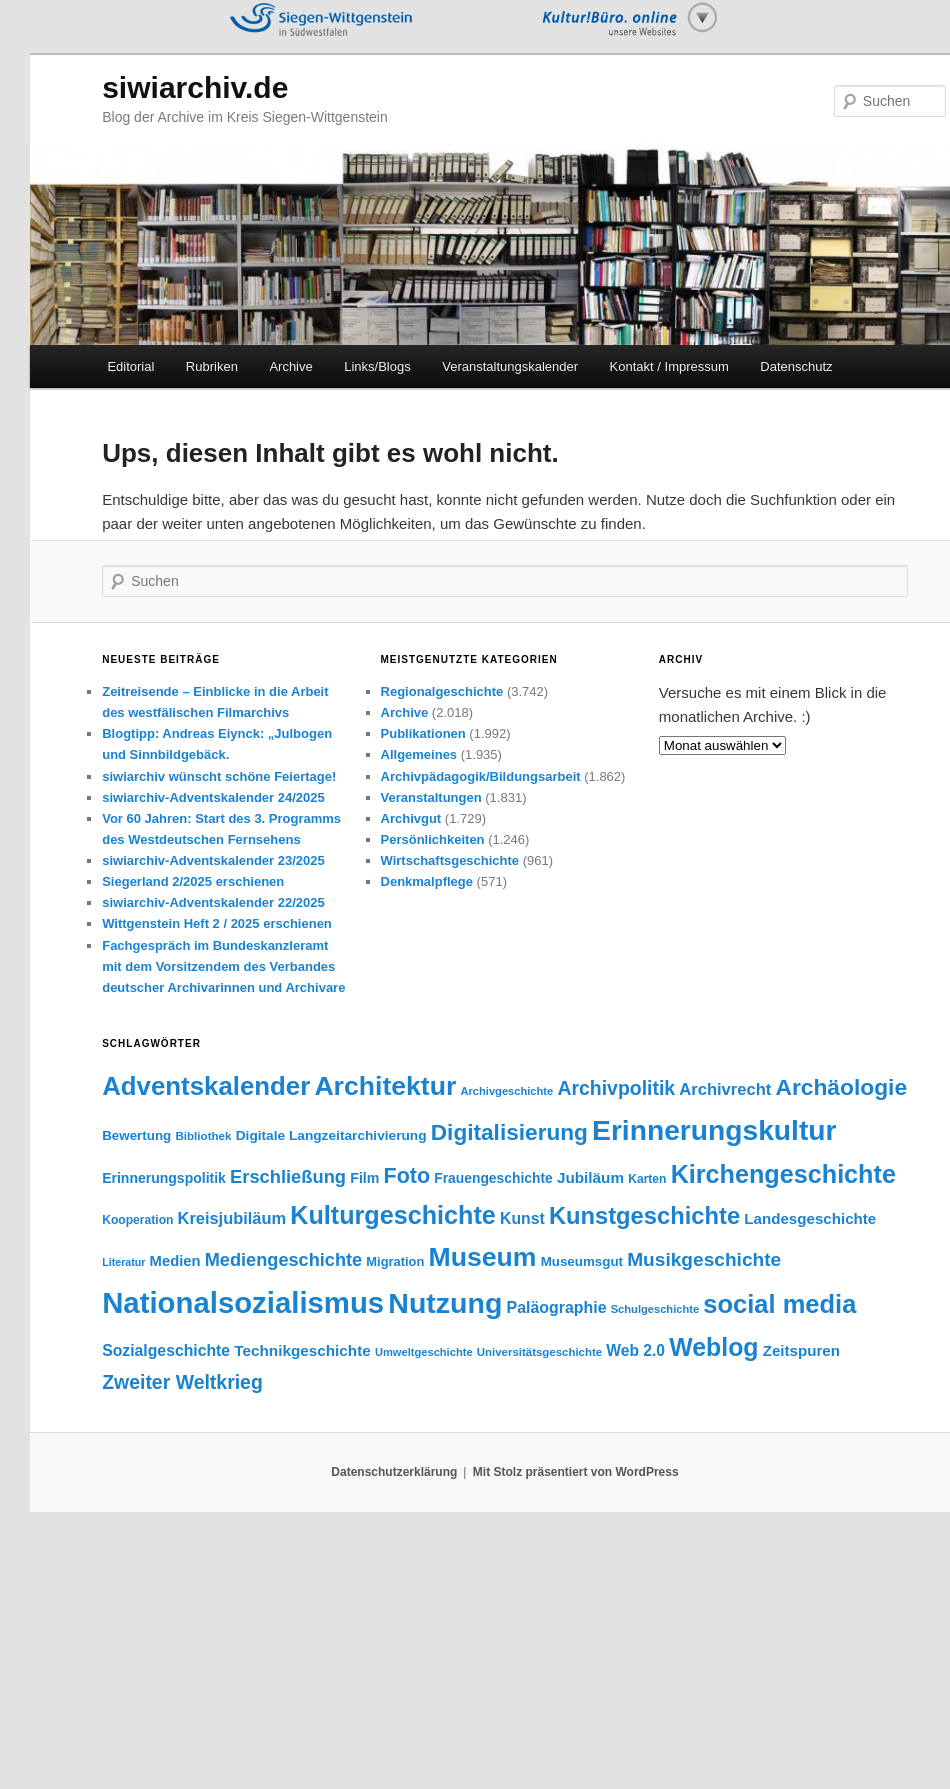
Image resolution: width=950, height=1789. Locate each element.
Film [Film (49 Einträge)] (364, 1178)
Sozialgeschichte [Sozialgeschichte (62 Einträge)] (166, 1350)
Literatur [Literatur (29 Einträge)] (123, 1262)
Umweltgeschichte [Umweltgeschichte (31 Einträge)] (424, 1352)
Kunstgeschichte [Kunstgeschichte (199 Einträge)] (644, 1216)
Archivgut (411, 818)
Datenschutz (796, 366)
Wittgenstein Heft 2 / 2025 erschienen (217, 923)
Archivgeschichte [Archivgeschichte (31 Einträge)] (507, 1091)
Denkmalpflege (427, 881)
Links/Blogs (377, 366)
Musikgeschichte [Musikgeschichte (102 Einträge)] (704, 1259)
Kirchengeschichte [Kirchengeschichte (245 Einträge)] (783, 1174)
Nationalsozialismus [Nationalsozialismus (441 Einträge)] (243, 1302)
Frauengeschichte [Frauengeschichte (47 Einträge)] (493, 1178)
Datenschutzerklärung (394, 1472)
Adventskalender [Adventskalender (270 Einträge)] (206, 1086)
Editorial (130, 366)
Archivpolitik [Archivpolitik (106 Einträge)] (616, 1088)
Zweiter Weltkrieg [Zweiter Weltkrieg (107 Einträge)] (182, 1382)
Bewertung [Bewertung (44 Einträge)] (136, 1135)
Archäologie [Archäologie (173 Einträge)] (841, 1087)
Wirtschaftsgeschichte (450, 860)
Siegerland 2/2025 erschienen (193, 881)
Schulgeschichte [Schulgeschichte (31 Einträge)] (655, 1309)
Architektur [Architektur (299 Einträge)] (385, 1086)
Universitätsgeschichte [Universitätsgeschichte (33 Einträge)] (539, 1352)
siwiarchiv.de (195, 87)
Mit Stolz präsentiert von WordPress (576, 1472)
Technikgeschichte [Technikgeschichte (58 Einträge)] (302, 1350)
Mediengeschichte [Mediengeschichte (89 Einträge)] (283, 1260)
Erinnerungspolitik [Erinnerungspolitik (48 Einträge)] (164, 1178)
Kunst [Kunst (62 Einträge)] (522, 1218)
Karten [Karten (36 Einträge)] (647, 1179)
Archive (290, 366)
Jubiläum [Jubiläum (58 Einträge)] (590, 1177)
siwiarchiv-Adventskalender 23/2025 (213, 860)
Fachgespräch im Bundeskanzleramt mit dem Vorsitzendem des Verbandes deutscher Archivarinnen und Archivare (223, 966)
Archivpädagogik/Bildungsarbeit (481, 776)
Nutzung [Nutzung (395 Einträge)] (445, 1303)
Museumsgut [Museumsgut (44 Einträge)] (582, 1261)
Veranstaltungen (431, 797)
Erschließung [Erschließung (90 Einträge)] (288, 1176)
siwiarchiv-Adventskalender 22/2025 (213, 902)
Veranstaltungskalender (510, 366)
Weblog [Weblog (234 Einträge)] (713, 1347)
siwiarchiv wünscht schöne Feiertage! (219, 776)
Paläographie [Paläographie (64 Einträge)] (557, 1307)
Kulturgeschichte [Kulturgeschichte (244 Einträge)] (393, 1215)
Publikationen (423, 733)
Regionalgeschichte (442, 691)
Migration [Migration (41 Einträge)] (395, 1261)
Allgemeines (419, 754)
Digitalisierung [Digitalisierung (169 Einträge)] (509, 1132)
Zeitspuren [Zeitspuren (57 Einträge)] (801, 1350)
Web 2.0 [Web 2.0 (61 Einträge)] (635, 1350)
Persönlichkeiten (433, 839)
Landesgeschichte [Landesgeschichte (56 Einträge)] (810, 1218)
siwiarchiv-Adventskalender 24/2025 (213, 797)
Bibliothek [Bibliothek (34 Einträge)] (203, 1135)
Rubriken (212, 366)
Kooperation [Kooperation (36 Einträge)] (137, 1220)
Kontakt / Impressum (669, 366)
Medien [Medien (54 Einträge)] (175, 1261)
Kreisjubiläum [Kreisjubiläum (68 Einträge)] (232, 1218)
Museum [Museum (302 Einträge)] (483, 1257)
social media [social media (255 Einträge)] (779, 1304)
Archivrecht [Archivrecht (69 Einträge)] (725, 1089)
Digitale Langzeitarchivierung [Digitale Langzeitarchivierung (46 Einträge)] (331, 1135)
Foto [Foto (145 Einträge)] (407, 1176)
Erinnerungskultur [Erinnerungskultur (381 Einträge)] (714, 1130)
